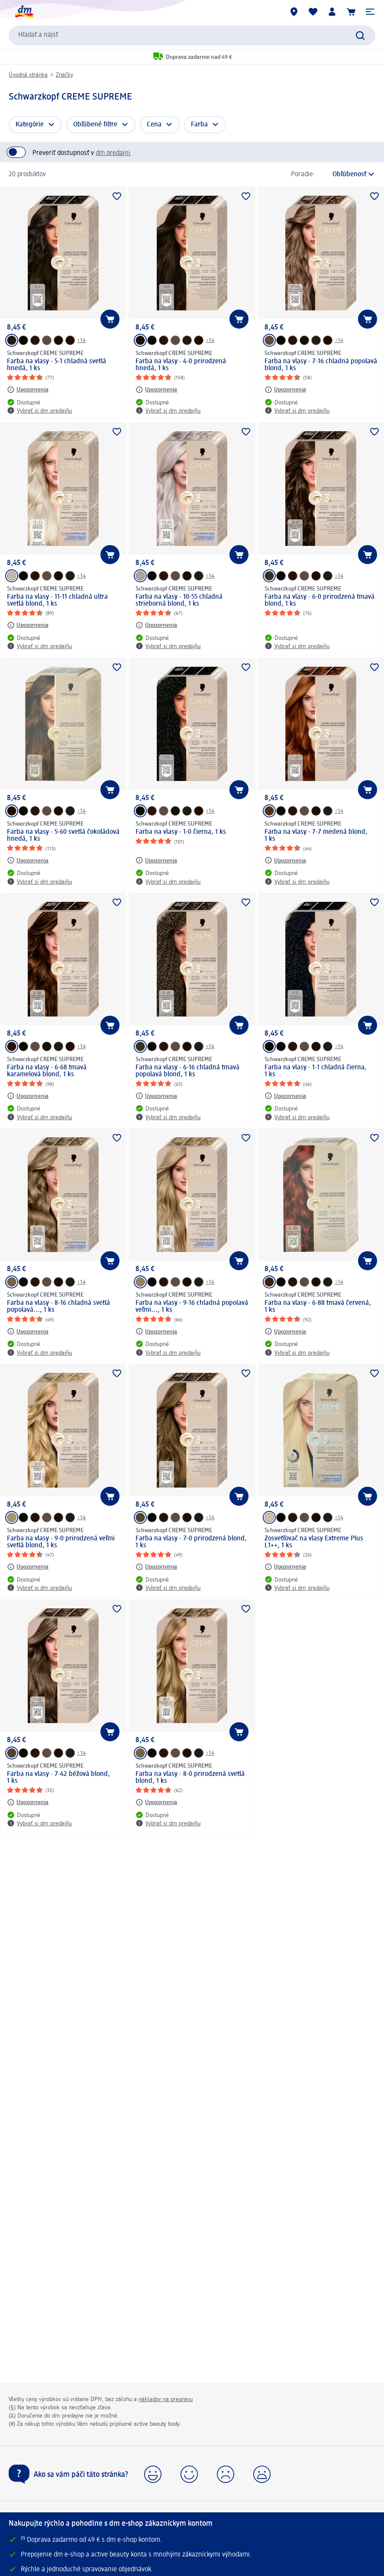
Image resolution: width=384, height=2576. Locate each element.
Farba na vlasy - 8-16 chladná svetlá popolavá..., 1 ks (58, 1307)
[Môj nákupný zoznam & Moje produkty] (313, 11)
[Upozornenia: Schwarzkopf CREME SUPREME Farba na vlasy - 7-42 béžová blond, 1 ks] (27, 1802)
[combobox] (192, 35)
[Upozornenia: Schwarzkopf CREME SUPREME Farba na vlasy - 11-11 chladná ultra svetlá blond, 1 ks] (27, 625)
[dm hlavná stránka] (24, 11)
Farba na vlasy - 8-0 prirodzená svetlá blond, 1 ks (190, 1778)
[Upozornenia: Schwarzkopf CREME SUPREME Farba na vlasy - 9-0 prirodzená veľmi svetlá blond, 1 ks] (27, 1566)
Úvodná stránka (28, 75)
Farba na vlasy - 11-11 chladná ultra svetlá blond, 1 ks (57, 600)
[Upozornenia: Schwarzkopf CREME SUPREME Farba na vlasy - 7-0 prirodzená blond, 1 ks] (156, 1566)
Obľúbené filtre (95, 124)
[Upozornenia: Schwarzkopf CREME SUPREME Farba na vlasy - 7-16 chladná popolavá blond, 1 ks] (285, 389)
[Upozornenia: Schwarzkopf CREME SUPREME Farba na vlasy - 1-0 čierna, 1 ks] (156, 860)
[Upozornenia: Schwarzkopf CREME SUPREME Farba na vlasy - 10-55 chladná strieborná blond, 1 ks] (156, 625)
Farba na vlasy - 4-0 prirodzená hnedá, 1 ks (181, 365)
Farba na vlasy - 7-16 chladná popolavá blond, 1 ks (321, 365)
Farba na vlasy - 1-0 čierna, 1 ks (181, 832)
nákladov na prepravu (166, 2399)
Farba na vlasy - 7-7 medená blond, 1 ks (316, 836)
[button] (370, 11)
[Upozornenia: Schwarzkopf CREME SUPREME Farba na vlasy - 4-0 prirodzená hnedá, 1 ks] (156, 389)
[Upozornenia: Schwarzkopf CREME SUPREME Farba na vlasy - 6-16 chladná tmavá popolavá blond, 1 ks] (156, 1095)
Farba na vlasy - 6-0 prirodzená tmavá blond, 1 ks (319, 600)
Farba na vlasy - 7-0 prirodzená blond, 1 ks (191, 1542)
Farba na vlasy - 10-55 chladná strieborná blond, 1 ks (179, 600)
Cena (154, 124)
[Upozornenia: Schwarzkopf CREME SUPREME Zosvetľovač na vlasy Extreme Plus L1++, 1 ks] (285, 1566)
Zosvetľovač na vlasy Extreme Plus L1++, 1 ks (314, 1542)
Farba (199, 124)
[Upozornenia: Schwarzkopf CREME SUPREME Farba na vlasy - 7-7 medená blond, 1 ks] (285, 860)
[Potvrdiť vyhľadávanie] (360, 35)
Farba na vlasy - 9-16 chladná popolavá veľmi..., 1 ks (192, 1307)
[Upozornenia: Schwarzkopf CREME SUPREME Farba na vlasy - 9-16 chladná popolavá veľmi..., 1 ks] (156, 1331)
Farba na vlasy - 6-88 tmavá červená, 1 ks (318, 1307)
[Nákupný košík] (351, 11)
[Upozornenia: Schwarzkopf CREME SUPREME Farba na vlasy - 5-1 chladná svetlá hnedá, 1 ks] (27, 389)
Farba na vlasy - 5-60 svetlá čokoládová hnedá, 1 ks (63, 836)
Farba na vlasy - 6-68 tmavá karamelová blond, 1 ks (47, 1071)
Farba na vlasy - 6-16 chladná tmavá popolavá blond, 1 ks (187, 1071)
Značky (64, 75)
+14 (81, 340)
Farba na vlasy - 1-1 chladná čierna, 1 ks (316, 1071)
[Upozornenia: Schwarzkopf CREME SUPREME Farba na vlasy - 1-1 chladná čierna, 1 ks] (285, 1095)
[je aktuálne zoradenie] (347, 174)
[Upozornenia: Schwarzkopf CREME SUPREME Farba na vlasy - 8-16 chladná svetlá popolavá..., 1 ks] (27, 1331)
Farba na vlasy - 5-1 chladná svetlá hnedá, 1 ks (56, 365)
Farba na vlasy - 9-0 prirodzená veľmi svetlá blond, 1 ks (61, 1542)
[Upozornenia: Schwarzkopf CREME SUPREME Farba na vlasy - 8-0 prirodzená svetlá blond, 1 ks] (156, 1802)
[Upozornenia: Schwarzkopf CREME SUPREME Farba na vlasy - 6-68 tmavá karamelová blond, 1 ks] (27, 1095)
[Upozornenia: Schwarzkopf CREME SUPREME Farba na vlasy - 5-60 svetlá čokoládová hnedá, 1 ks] (27, 860)
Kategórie (30, 124)
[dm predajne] (294, 11)
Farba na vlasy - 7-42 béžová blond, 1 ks (58, 1778)
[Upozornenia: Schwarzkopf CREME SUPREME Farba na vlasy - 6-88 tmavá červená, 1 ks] (285, 1331)
